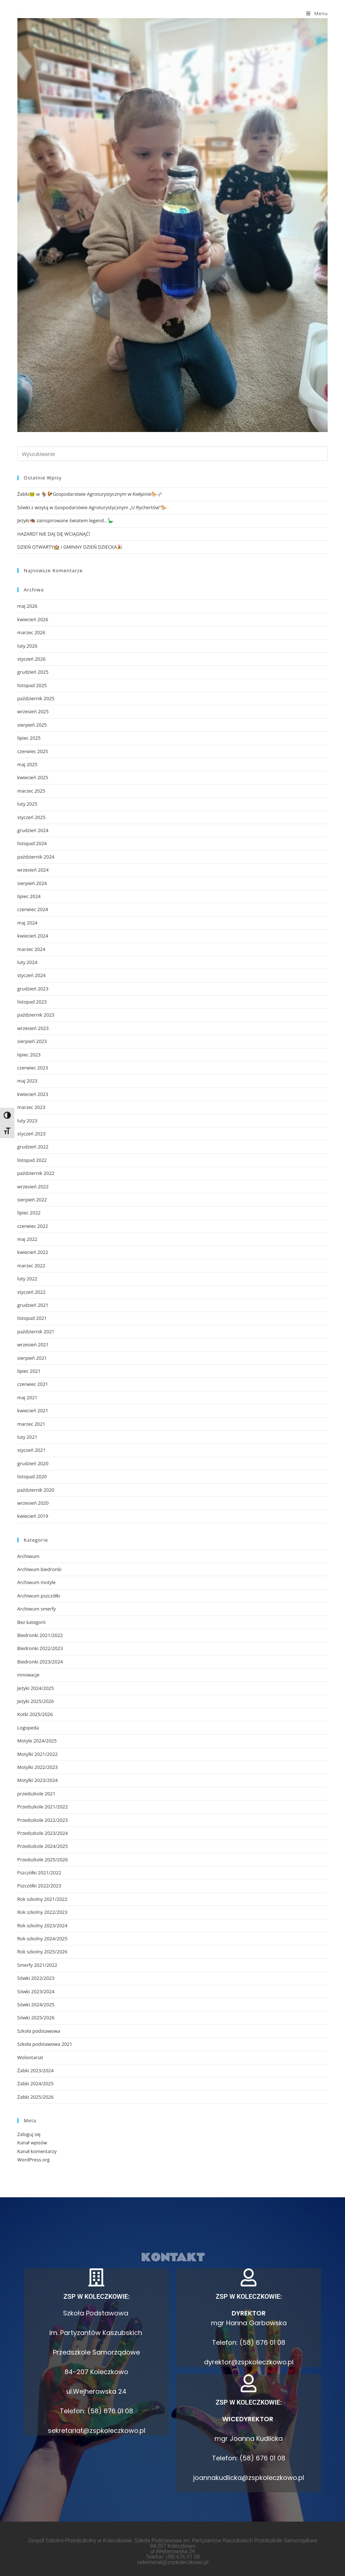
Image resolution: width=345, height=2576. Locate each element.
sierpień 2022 (32, 1199)
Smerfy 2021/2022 (37, 1965)
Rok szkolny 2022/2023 (42, 1912)
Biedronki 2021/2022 (40, 1635)
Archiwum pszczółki (38, 1595)
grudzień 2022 (33, 1146)
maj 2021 (27, 1397)
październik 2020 (35, 1490)
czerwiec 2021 (32, 1384)
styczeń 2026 (31, 659)
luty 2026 (27, 646)
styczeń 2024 (31, 975)
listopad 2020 (32, 1476)
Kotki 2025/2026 (35, 1714)
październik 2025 (35, 698)
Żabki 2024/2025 (35, 2083)
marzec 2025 (31, 791)
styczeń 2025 (31, 817)
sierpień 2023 (32, 1041)
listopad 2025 (32, 685)
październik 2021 (35, 1331)
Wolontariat (30, 2057)
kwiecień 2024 (32, 935)
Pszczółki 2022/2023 (39, 1885)
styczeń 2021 (31, 1450)
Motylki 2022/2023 (37, 1767)
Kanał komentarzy (37, 2151)
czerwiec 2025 (32, 751)
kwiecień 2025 (32, 777)
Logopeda (28, 1727)
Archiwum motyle (36, 1582)
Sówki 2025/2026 (36, 2017)
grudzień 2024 (33, 830)
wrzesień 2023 (33, 1028)
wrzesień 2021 (33, 1344)
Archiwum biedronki (39, 1569)
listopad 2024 (32, 843)
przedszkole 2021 (36, 1793)
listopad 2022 (32, 1160)
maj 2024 (27, 922)
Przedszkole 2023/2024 (42, 1833)
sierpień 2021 (32, 1358)
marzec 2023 (31, 1107)
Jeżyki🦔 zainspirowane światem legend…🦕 (65, 520)
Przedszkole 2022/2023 (42, 1820)
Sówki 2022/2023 (36, 1978)
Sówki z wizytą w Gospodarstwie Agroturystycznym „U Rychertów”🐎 (92, 507)
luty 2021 (27, 1437)
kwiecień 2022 (32, 1252)
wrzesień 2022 (33, 1186)
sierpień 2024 (32, 883)
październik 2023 (35, 1014)
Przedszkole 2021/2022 (42, 1806)
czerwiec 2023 (32, 1067)
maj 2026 (27, 606)
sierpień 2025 (32, 725)
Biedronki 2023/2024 (40, 1661)
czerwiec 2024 (32, 909)
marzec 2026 (31, 632)
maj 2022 (27, 1239)
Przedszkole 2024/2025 (42, 1846)
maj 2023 (27, 1080)
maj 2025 (27, 764)
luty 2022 (27, 1278)
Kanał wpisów (32, 2142)
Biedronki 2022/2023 (40, 1648)
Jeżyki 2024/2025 (35, 1688)
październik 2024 (35, 856)
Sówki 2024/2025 (36, 2004)
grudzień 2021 (33, 1305)
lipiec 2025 (29, 738)
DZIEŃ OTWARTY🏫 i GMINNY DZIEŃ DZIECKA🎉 (70, 547)
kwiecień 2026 (32, 619)
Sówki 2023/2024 (36, 1991)
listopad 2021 (32, 1318)
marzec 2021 (31, 1424)
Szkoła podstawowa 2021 (44, 2044)
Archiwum (28, 1556)
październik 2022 (35, 1173)
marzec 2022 (31, 1265)
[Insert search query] (172, 453)
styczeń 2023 (31, 1133)
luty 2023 (27, 1120)
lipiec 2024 (29, 896)
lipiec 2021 (29, 1371)
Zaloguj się (29, 2134)
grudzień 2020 (33, 1463)
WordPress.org (33, 2159)
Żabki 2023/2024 (35, 2070)
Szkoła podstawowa (39, 2031)
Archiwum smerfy (36, 1608)
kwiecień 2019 (32, 1516)
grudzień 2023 (33, 988)
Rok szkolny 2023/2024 (42, 1925)
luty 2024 (27, 962)
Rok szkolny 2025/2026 (42, 1951)
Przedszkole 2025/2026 (42, 1859)
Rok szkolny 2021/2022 (42, 1899)
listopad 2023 (32, 1001)
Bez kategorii (31, 1622)
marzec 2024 (31, 949)
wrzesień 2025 (33, 711)
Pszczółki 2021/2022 (39, 1872)
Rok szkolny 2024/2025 (42, 1938)
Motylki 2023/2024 (37, 1780)
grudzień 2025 (33, 672)
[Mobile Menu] (317, 13)
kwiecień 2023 (32, 1094)
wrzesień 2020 (33, 1503)
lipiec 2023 (29, 1054)
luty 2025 (27, 804)
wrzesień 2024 (33, 870)
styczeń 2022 (31, 1292)
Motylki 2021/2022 (37, 1754)
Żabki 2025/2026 (35, 2097)
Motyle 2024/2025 (37, 1740)
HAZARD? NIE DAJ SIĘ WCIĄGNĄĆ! (53, 534)
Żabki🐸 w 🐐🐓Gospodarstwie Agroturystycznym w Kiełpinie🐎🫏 (90, 494)
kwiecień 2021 (32, 1410)
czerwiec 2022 (32, 1226)
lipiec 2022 (29, 1212)
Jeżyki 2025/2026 (35, 1701)
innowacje (28, 1674)
